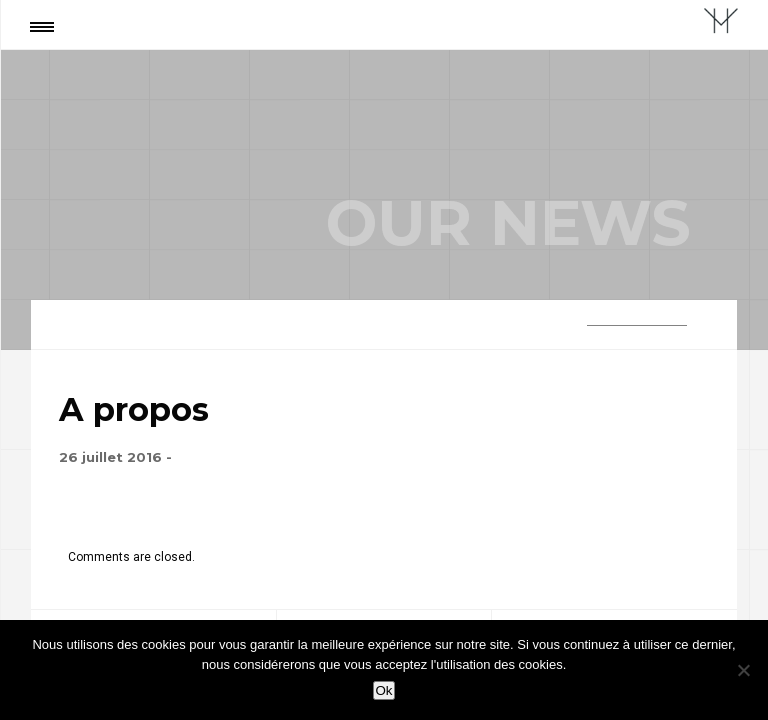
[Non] (743, 670)
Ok (383, 690)
